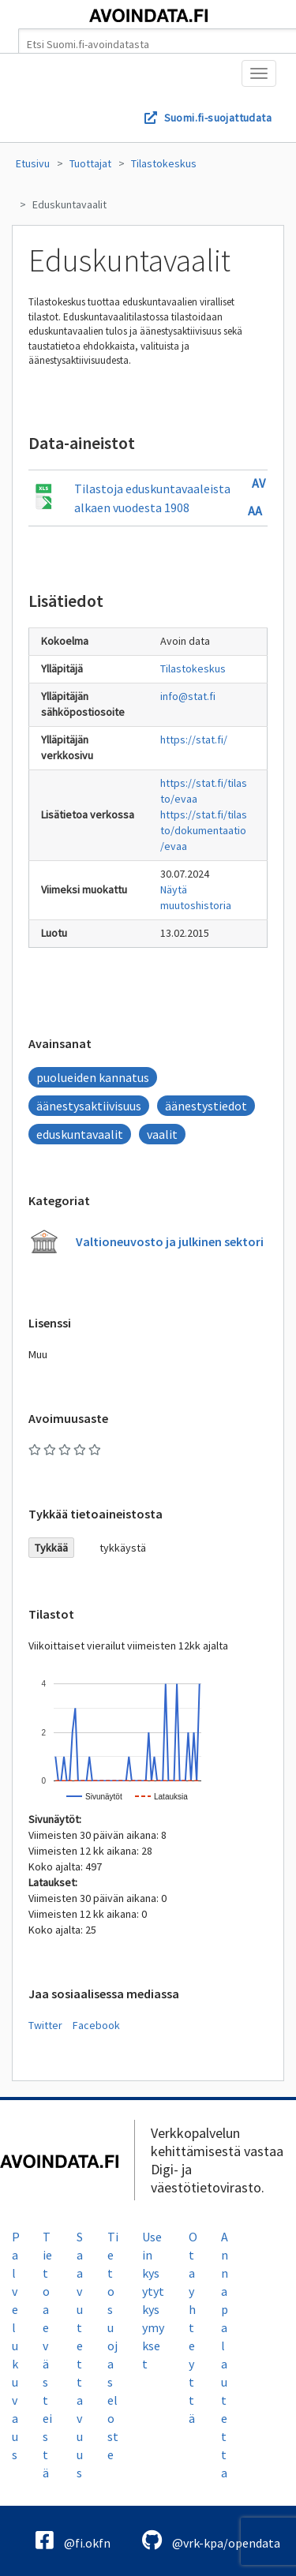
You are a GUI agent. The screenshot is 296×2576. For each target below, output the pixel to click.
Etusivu (33, 163)
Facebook (96, 2025)
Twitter (45, 2025)
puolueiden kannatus (92, 1077)
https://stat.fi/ (193, 739)
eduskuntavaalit (79, 1134)
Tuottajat (90, 163)
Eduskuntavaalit (69, 204)
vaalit (162, 1134)
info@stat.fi (187, 696)
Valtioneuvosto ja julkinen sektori (170, 1241)
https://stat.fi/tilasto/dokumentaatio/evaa (203, 830)
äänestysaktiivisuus (88, 1106)
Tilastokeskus (164, 163)
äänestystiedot (206, 1106)
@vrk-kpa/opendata (211, 2540)
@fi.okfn (73, 2540)
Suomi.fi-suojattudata (218, 117)
